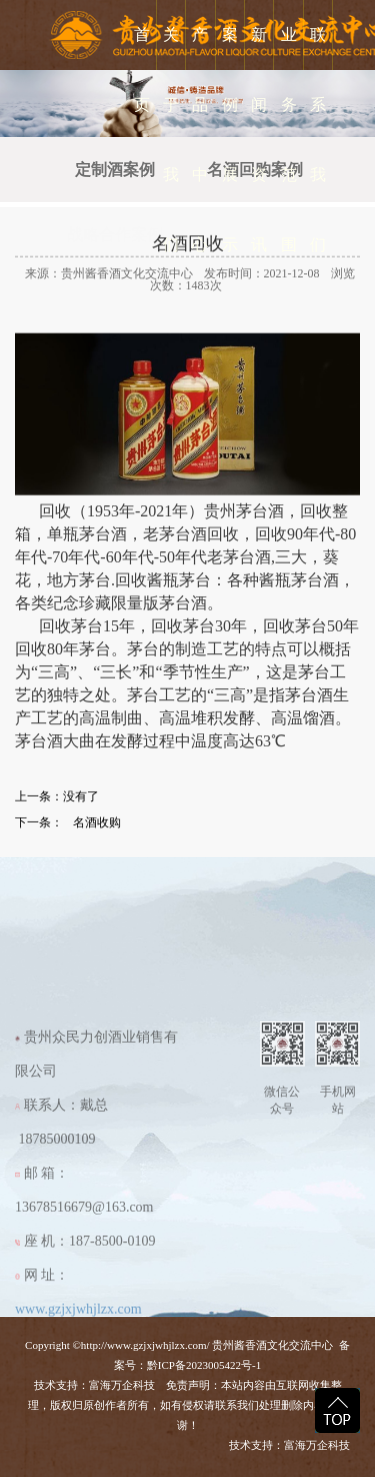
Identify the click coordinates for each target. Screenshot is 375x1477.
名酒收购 (97, 836)
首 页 (142, 69)
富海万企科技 (125, 1385)
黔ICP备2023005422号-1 (204, 1365)
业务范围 (289, 139)
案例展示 (230, 139)
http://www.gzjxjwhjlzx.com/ (145, 1345)
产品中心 (200, 139)
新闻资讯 (259, 139)
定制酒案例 (115, 169)
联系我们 (318, 139)
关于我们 (171, 139)
